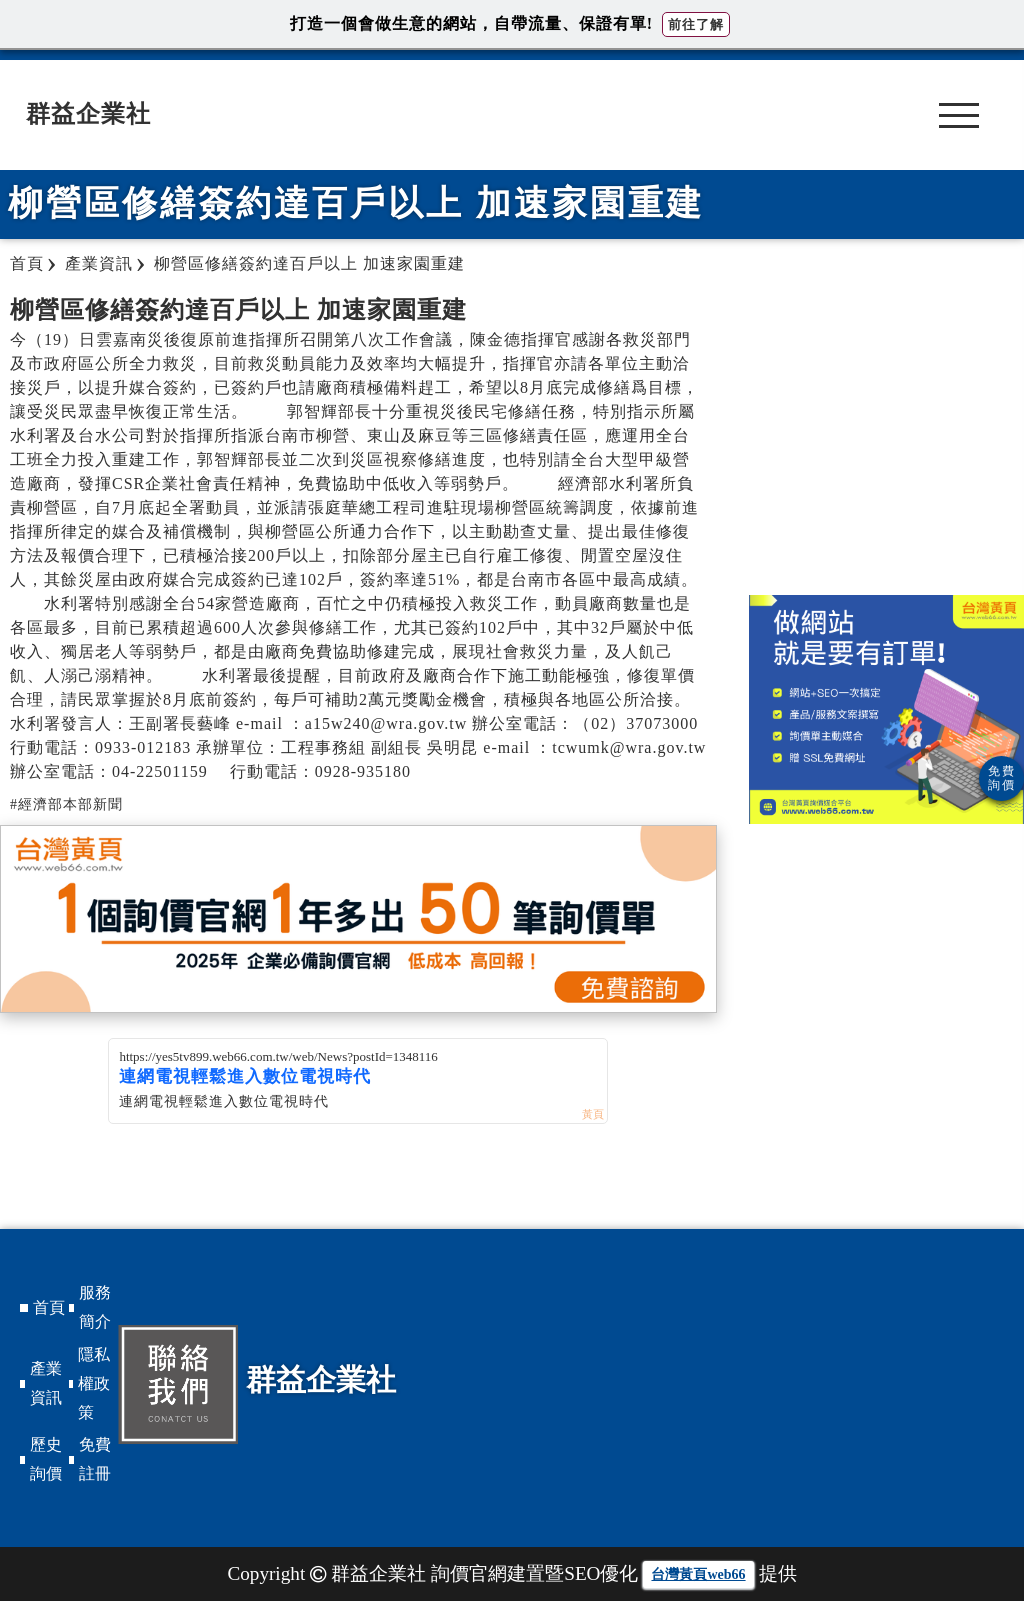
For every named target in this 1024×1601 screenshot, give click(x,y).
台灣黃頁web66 (698, 1574)
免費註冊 (95, 1459)
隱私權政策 (94, 1383)
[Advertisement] (886, 435)
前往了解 (696, 24)
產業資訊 (46, 1383)
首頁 (49, 1307)
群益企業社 (88, 114)
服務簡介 (95, 1307)
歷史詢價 (46, 1459)
